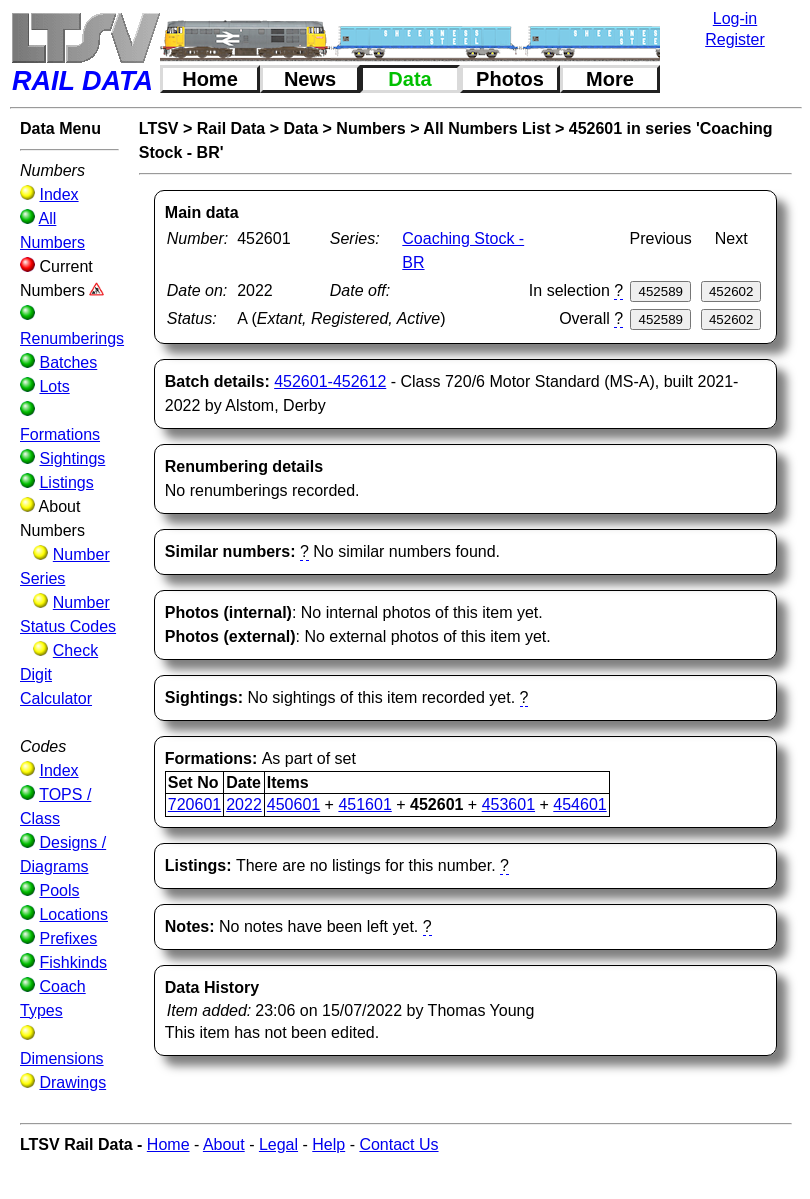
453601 (508, 804)
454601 (579, 804)
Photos (510, 79)
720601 (194, 804)
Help (328, 1144)
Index (58, 194)
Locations (73, 914)
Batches (68, 362)
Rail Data (231, 128)
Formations (60, 434)
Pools (59, 890)
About (224, 1144)
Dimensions (62, 1058)
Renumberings (72, 338)
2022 (244, 804)
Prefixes (68, 938)
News (310, 79)
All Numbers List (486, 128)
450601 (293, 804)
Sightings (72, 458)
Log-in (735, 18)
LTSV (159, 128)
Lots (54, 386)
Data (409, 79)
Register (735, 39)
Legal (278, 1144)
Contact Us (398, 1144)
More (610, 79)
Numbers (370, 128)
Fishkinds (73, 962)
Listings (66, 482)
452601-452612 (330, 381)
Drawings (72, 1082)
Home (210, 79)
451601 (364, 804)
